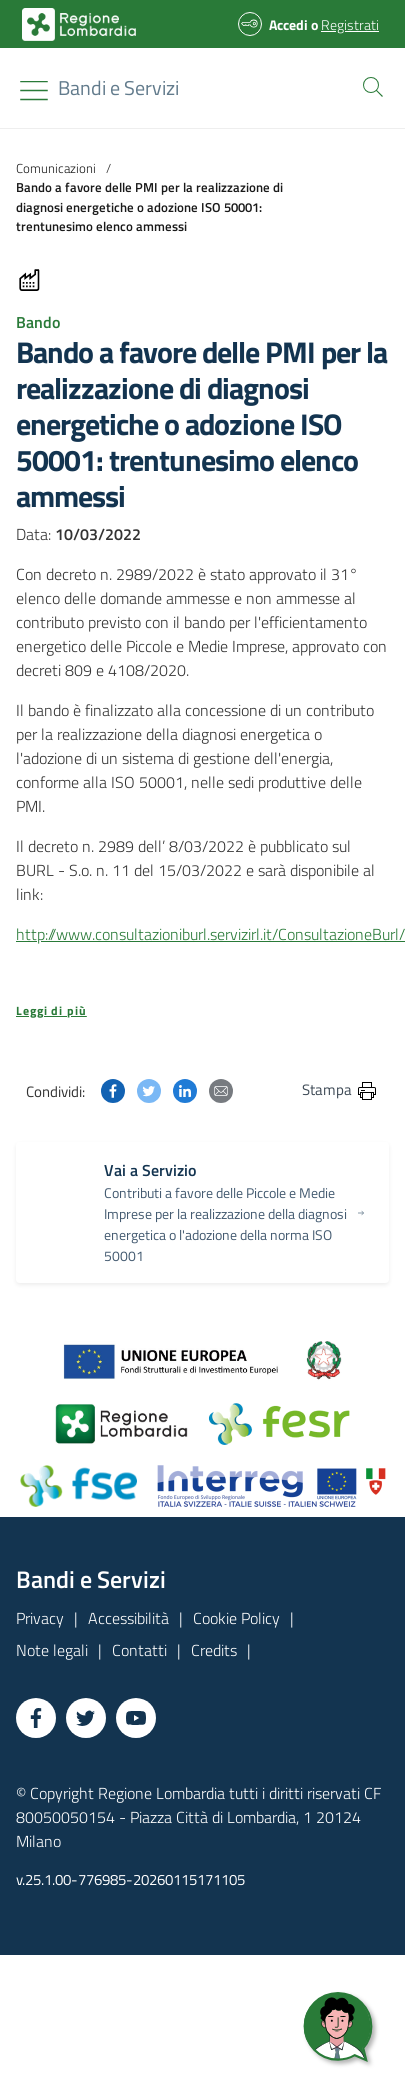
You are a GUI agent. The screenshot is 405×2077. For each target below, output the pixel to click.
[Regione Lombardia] (118, 88)
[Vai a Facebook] (36, 1718)
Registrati (350, 24)
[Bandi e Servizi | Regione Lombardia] (79, 24)
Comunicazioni (56, 168)
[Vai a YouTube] (136, 1718)
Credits (214, 1650)
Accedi (288, 24)
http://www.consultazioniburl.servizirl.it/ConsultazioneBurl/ (210, 934)
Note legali (52, 1650)
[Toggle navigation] (34, 90)
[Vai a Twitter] (86, 1718)
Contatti (139, 1650)
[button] (369, 85)
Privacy (40, 1618)
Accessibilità (128, 1618)
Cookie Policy (236, 1618)
